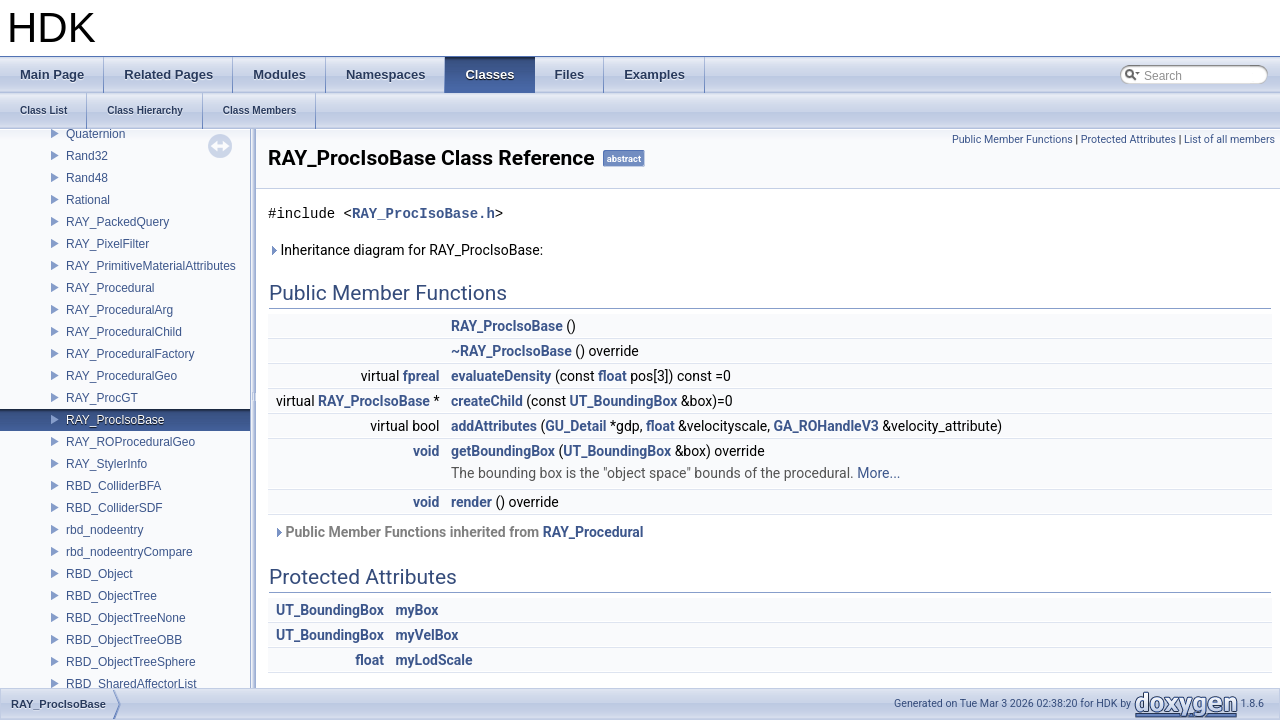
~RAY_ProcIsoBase (511, 351)
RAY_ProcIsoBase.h (423, 213)
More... (878, 473)
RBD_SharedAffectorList (131, 684)
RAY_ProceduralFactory (130, 354)
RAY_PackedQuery (117, 222)
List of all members (1229, 139)
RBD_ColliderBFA (113, 486)
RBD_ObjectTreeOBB (124, 640)
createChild (487, 401)
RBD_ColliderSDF (114, 508)
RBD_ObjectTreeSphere (131, 662)
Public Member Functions (1012, 139)
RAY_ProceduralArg (119, 310)
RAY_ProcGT (102, 398)
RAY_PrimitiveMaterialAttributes (151, 266)
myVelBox (426, 635)
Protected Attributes (1128, 139)
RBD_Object (99, 574)
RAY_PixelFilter (107, 244)
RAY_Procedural (110, 288)
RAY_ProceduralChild (124, 332)
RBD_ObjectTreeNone (126, 618)
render (471, 502)
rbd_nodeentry (104, 530)
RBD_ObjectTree (111, 596)
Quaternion (95, 134)
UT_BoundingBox (623, 401)
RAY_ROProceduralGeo (130, 442)
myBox (416, 610)
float (612, 376)
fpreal (421, 376)
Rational (88, 200)
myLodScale (433, 660)
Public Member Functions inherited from (458, 532)
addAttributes (494, 426)
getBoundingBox (503, 451)
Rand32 (87, 156)
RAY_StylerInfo (106, 464)
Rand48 (87, 178)
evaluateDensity (501, 376)
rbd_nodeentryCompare (129, 552)
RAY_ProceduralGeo (121, 376)
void (426, 451)
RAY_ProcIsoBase (115, 420)
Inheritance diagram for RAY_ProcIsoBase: (405, 250)
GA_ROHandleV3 (826, 426)
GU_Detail (575, 426)
